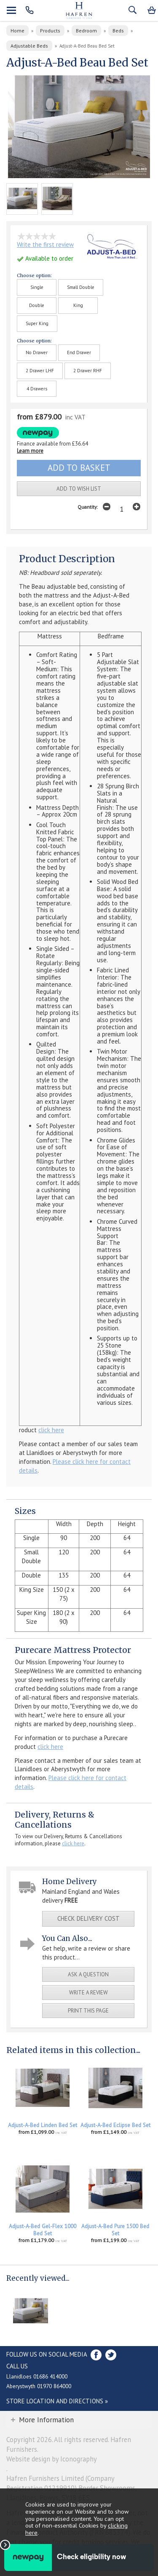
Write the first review (45, 244)
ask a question (88, 1974)
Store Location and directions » (57, 2401)
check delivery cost (88, 1918)
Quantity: (88, 507)
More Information (46, 2419)
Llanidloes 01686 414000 (36, 2376)
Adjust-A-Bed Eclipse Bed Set (115, 2125)
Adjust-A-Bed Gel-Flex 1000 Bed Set (42, 2230)
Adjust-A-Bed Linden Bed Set (42, 2125)
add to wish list (78, 488)
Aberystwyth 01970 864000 (38, 2386)
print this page (88, 2010)
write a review (88, 1992)
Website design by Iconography (51, 2459)
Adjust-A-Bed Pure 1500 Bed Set (115, 2230)
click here (51, 1430)
